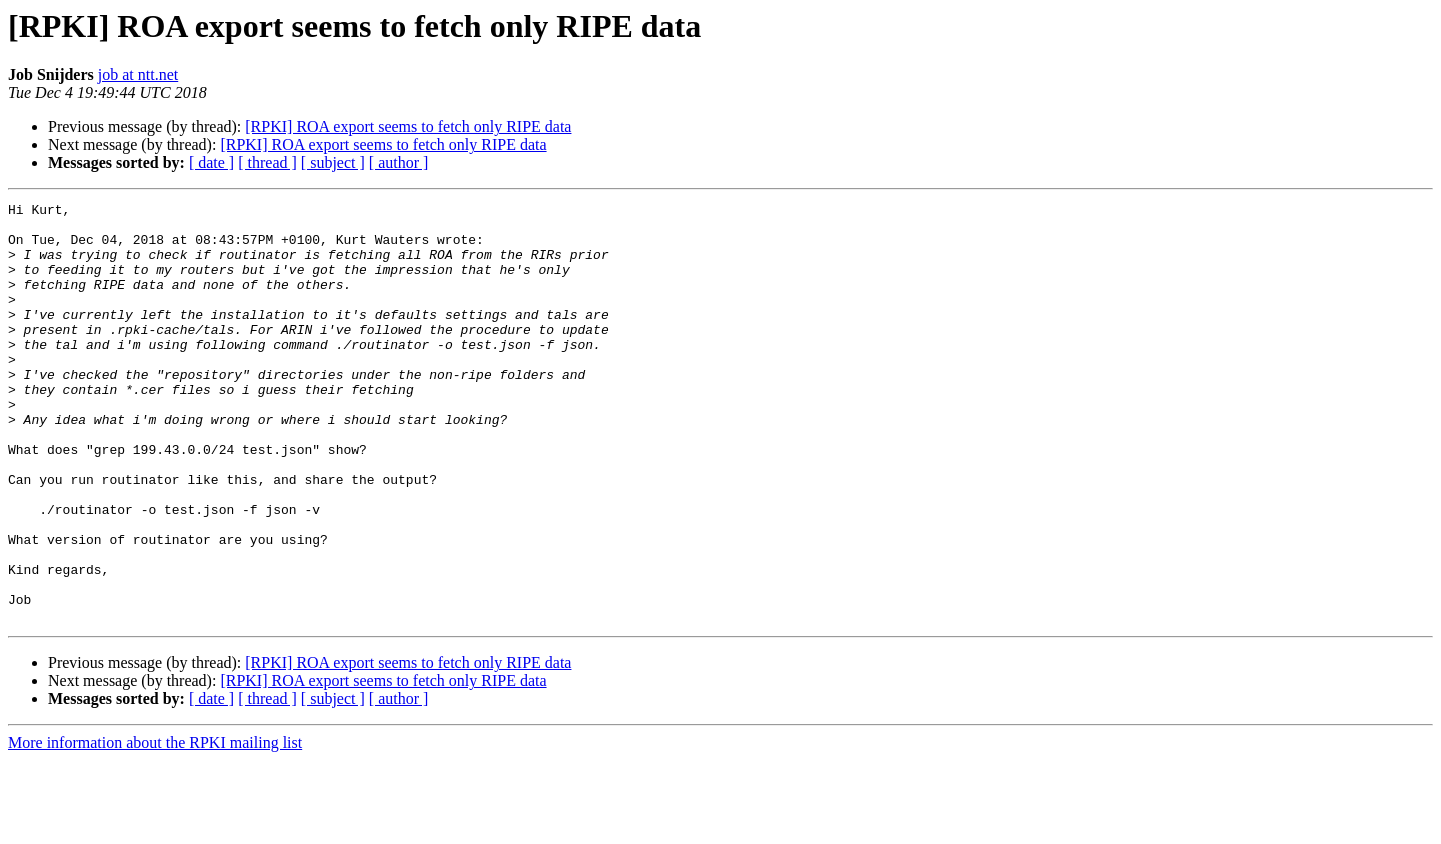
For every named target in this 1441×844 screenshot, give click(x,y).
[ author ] (399, 162)
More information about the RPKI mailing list (155, 826)
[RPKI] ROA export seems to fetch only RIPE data (408, 126)
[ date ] (211, 162)
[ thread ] (267, 162)
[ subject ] (333, 162)
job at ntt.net (138, 74)
